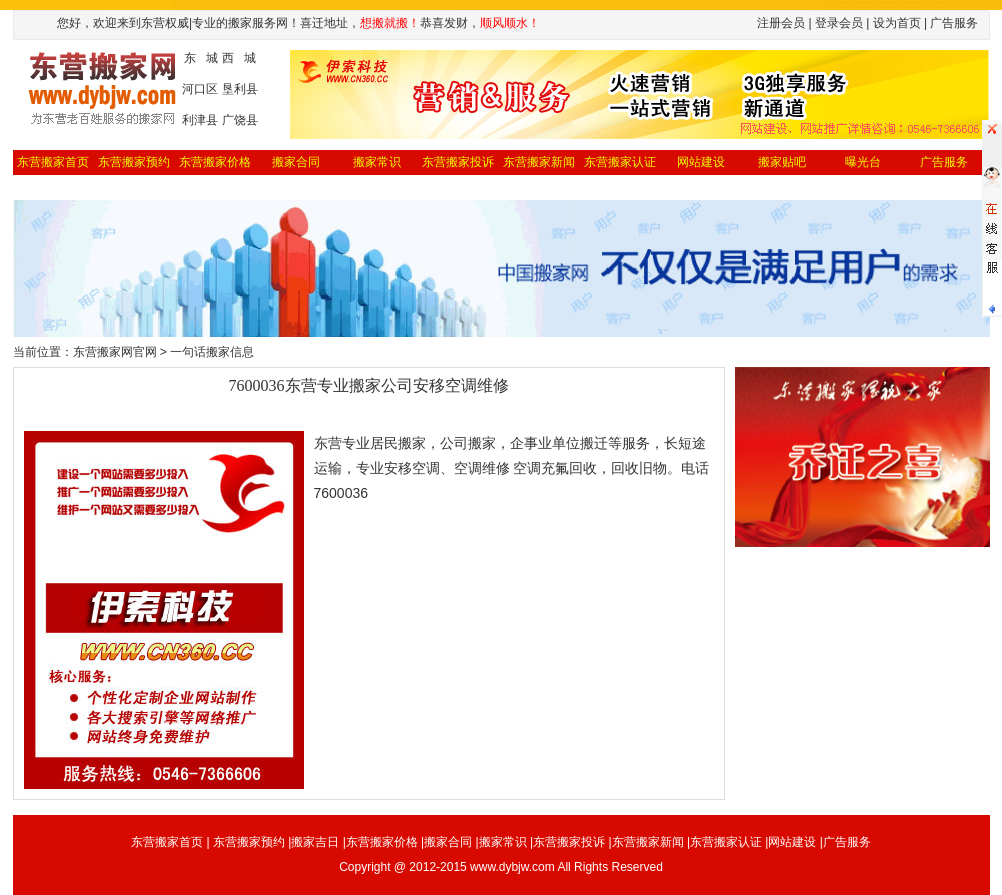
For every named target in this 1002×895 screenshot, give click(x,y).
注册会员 (781, 23)
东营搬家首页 (53, 162)
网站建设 (701, 162)
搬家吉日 (315, 842)
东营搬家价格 (215, 162)
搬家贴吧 (782, 162)
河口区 (200, 89)
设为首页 (897, 23)
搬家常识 (377, 162)
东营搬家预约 (134, 162)
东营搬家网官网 (115, 352)
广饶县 (240, 120)
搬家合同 (296, 162)
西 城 (239, 58)
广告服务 (847, 842)
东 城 (201, 58)
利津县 (200, 120)
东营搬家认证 (620, 162)
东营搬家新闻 (539, 162)
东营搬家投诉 (458, 162)
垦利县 (240, 89)
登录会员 (839, 23)
